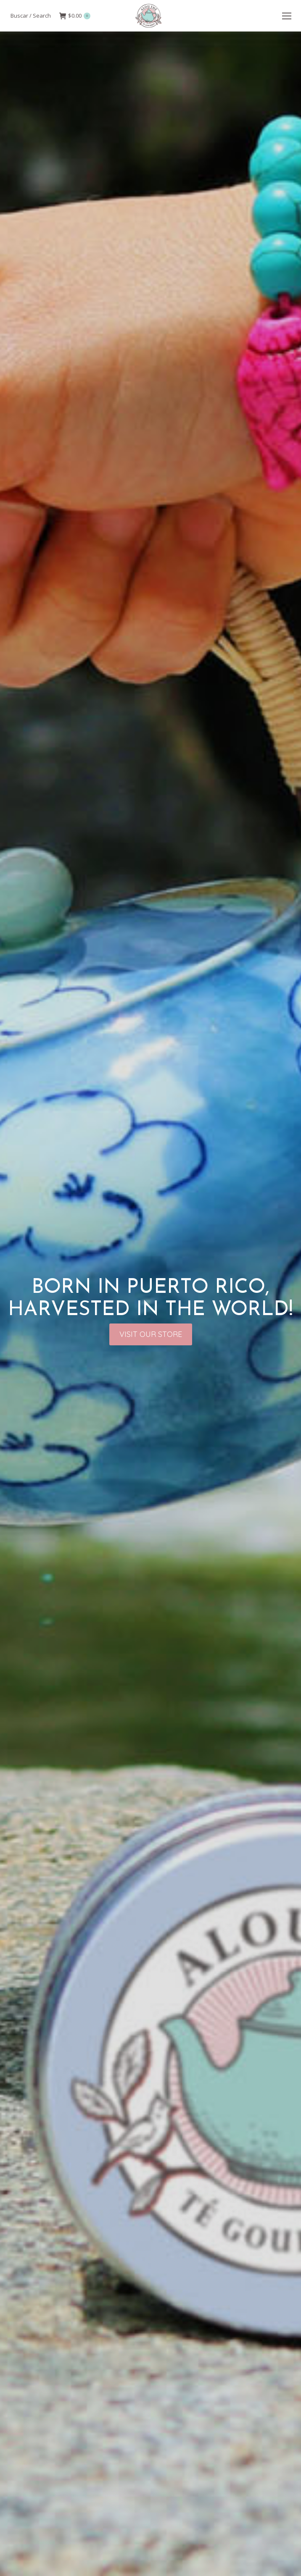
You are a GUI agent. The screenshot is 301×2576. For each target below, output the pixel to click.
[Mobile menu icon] (287, 16)
